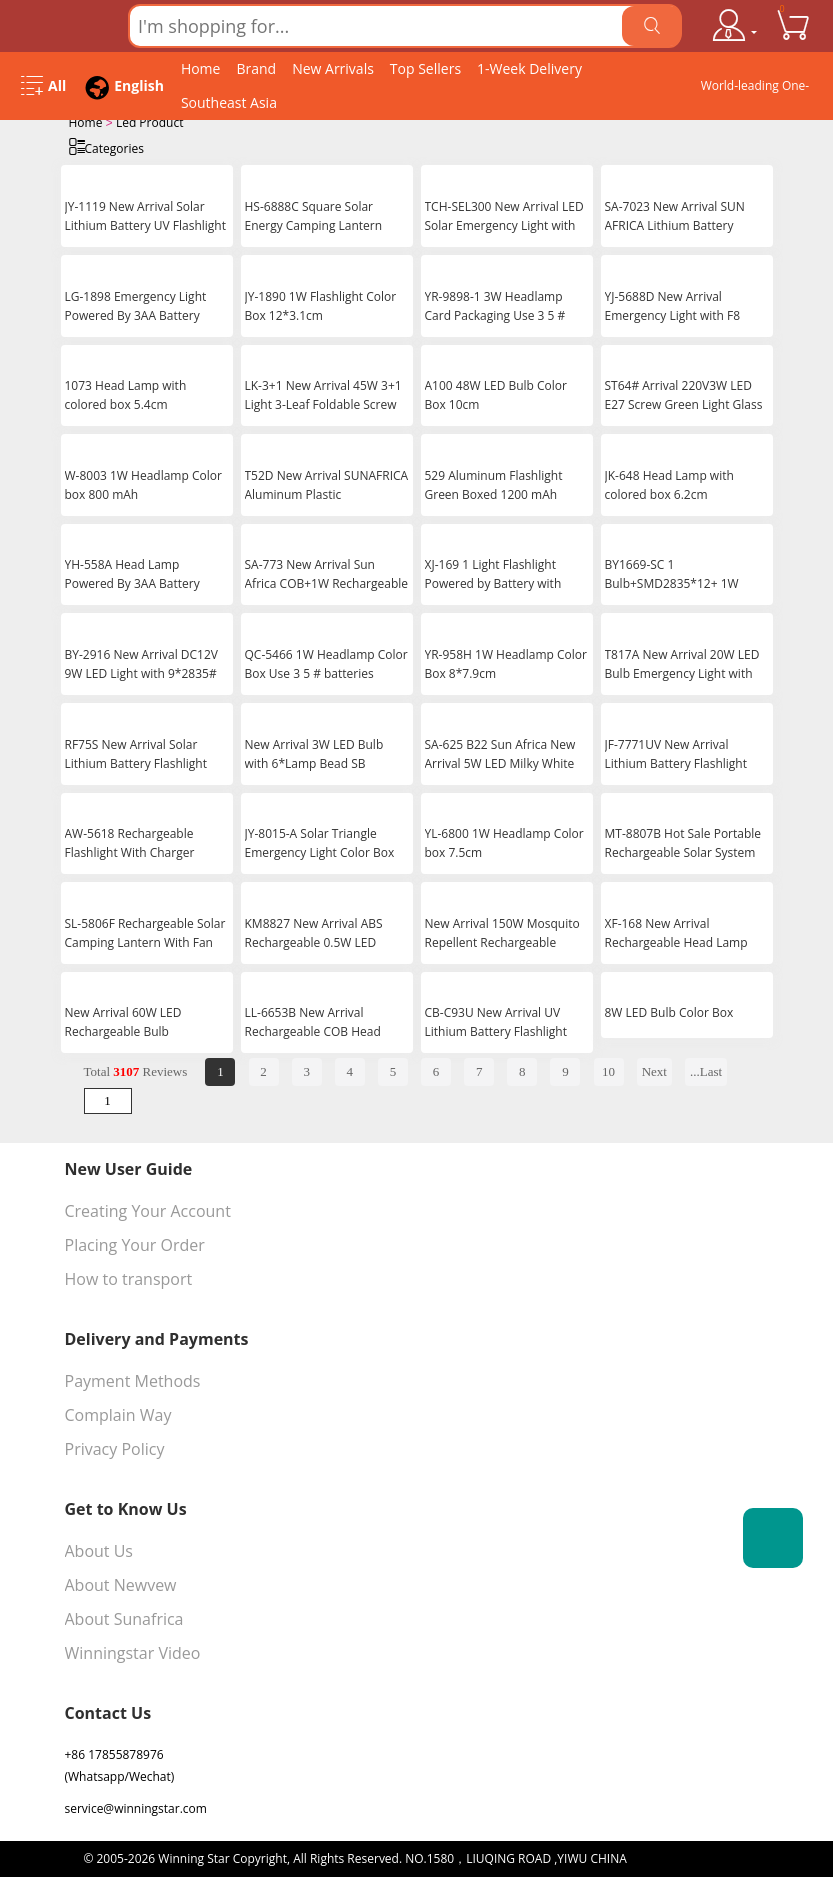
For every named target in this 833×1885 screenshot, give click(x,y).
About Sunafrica (124, 1617)
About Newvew (121, 1583)
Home (201, 68)
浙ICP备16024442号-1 (690, 1856)
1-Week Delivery (529, 68)
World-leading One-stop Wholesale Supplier (755, 90)
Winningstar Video (133, 1651)
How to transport (129, 1277)
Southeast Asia (229, 102)
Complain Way (118, 1413)
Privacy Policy (115, 1447)
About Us (99, 1549)
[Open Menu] (43, 86)
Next (654, 1069)
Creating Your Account (148, 1209)
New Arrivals (333, 68)
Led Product (150, 122)
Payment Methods (133, 1379)
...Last (706, 1069)
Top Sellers (425, 68)
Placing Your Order (135, 1243)
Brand (256, 68)
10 (608, 1069)
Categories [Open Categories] (106, 146)
